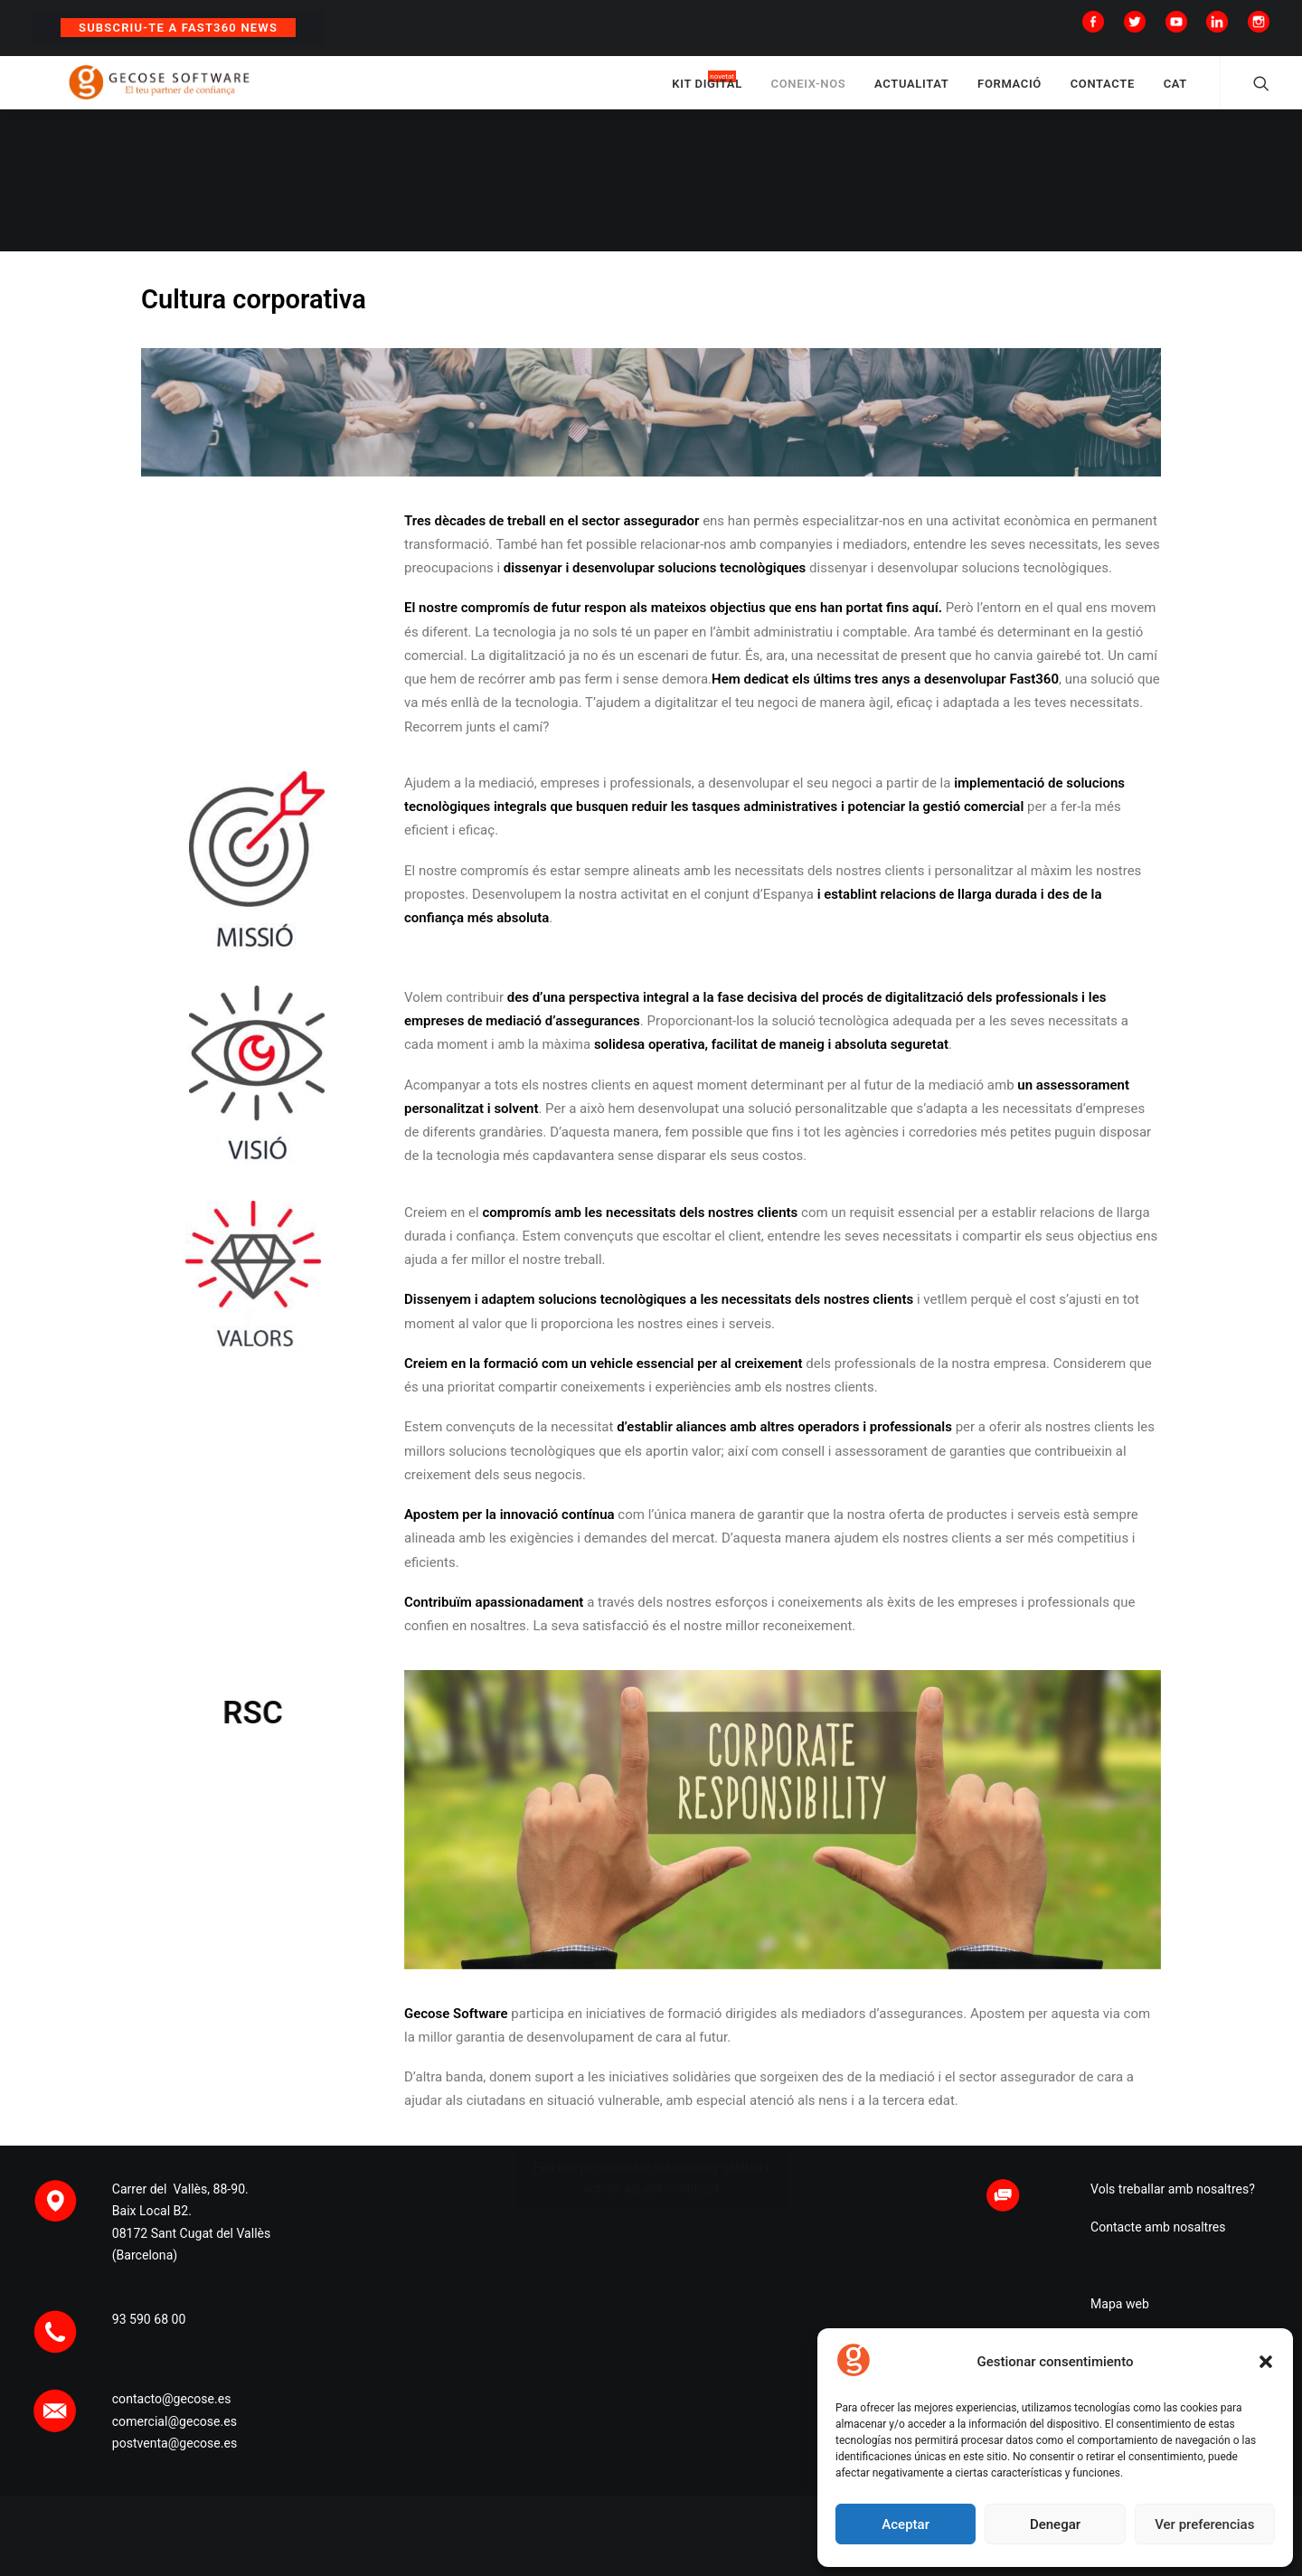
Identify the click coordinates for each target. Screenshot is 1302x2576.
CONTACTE (1103, 92)
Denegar (1055, 2524)
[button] (1266, 2362)
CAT (1175, 92)
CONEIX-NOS (808, 92)
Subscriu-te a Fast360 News (178, 27)
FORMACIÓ (1009, 92)
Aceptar (905, 2524)
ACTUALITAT (911, 92)
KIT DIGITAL (707, 92)
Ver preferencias (1204, 2524)
